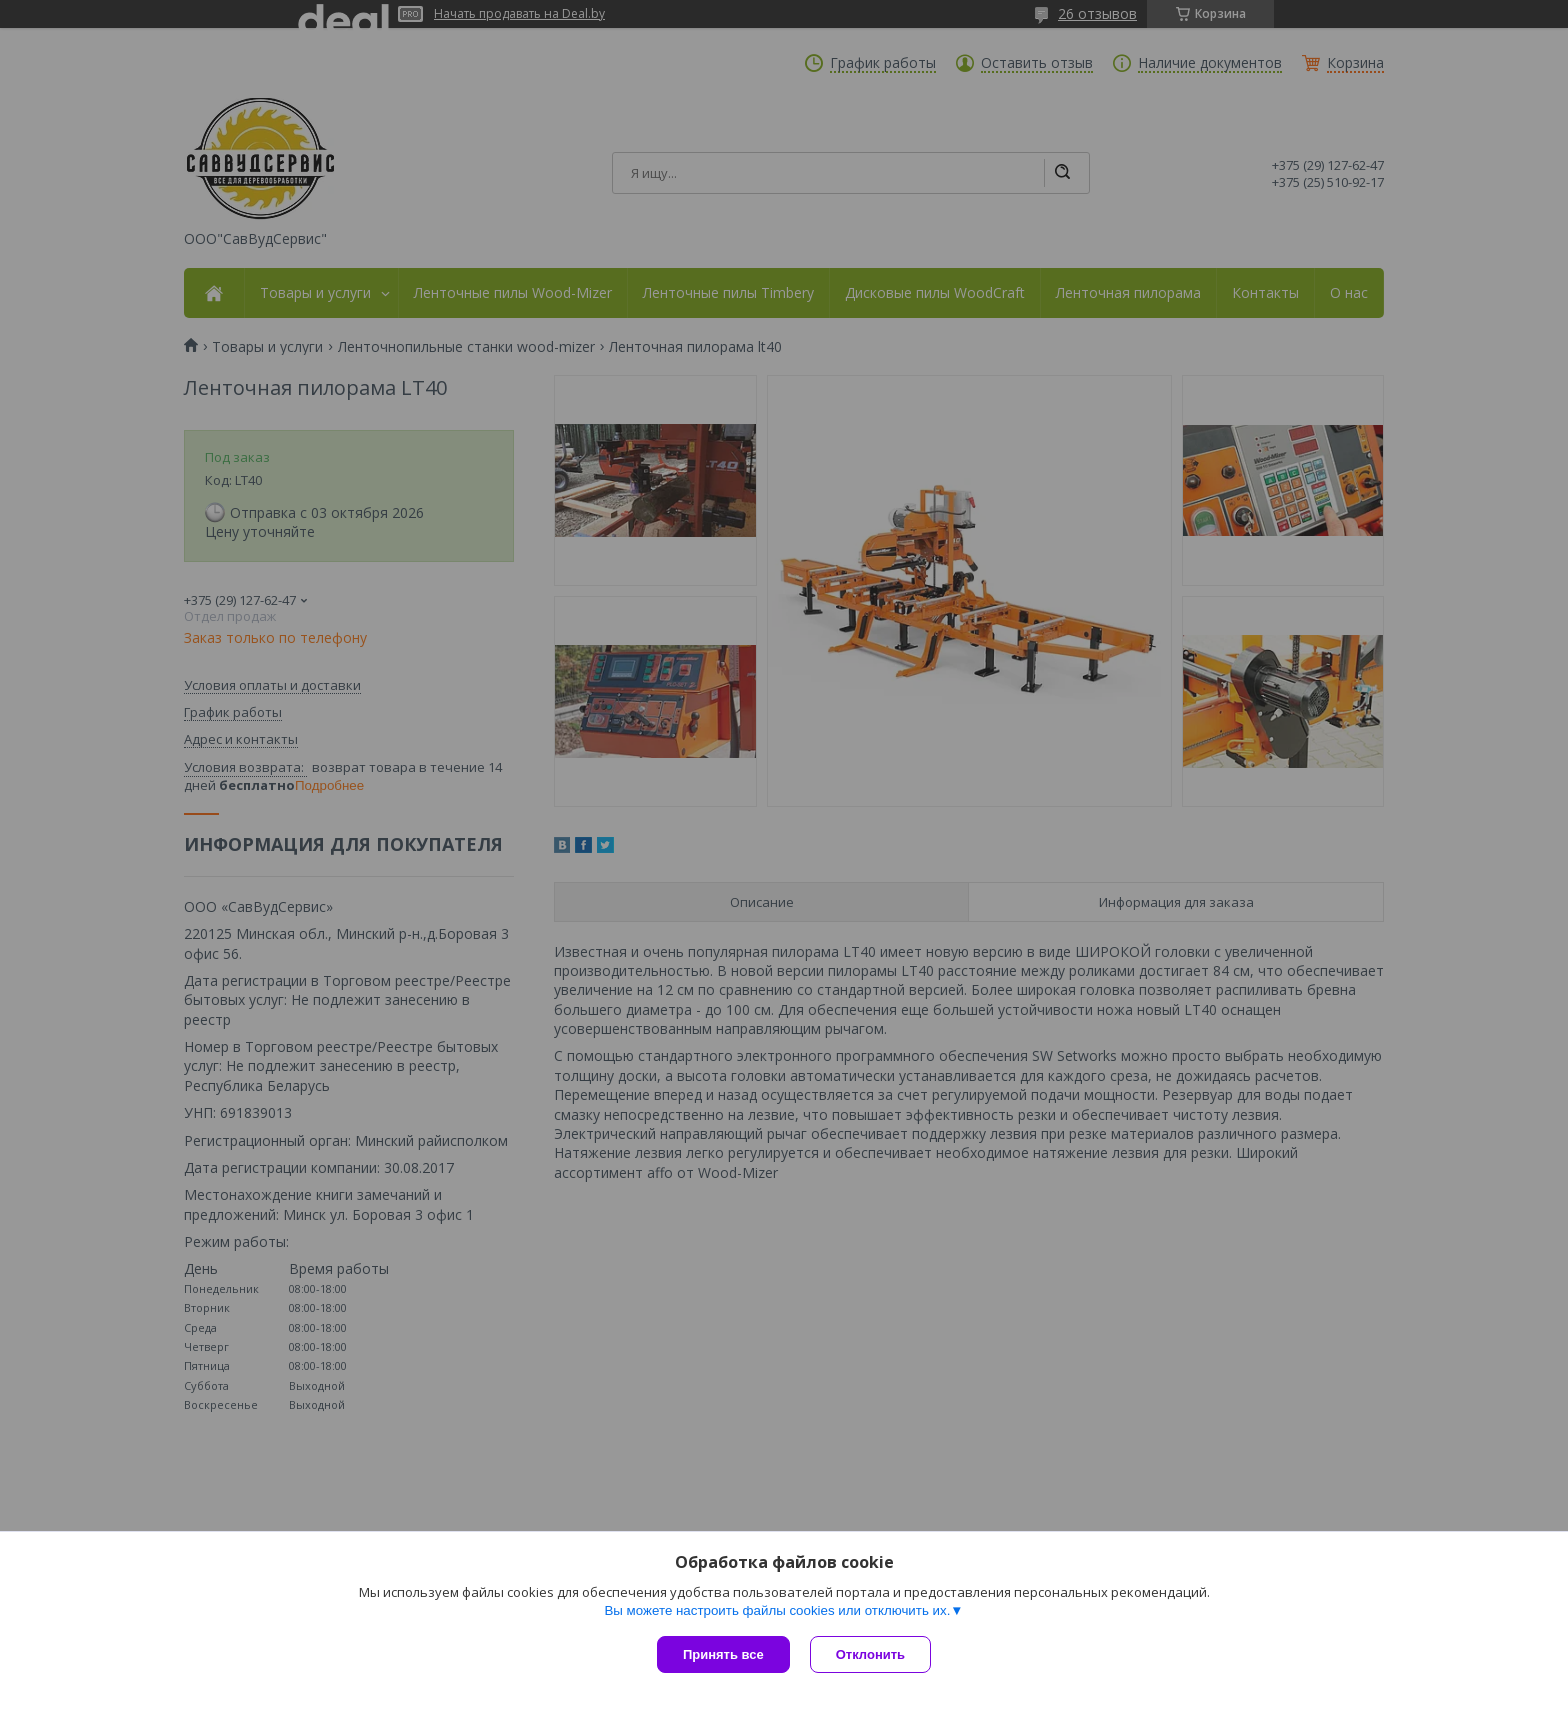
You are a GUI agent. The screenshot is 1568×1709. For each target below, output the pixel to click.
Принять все (723, 1654)
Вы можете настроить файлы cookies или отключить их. (777, 1610)
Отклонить (870, 1654)
